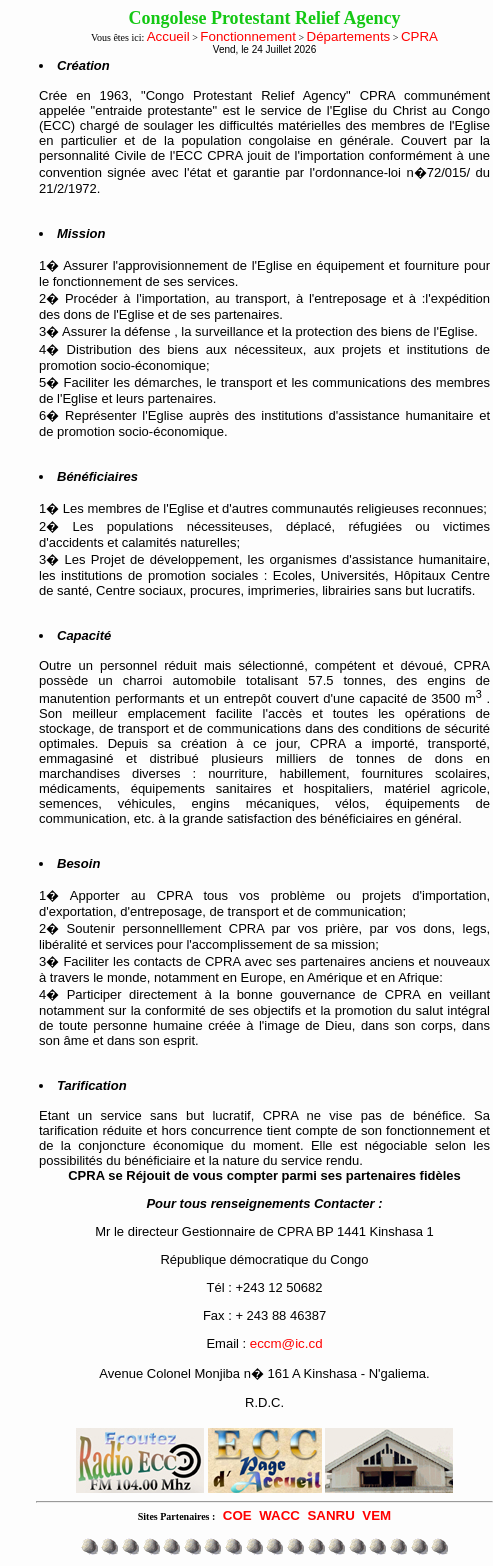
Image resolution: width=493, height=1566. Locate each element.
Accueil (168, 36)
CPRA (419, 36)
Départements (349, 36)
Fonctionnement (248, 36)
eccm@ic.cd (286, 1343)
